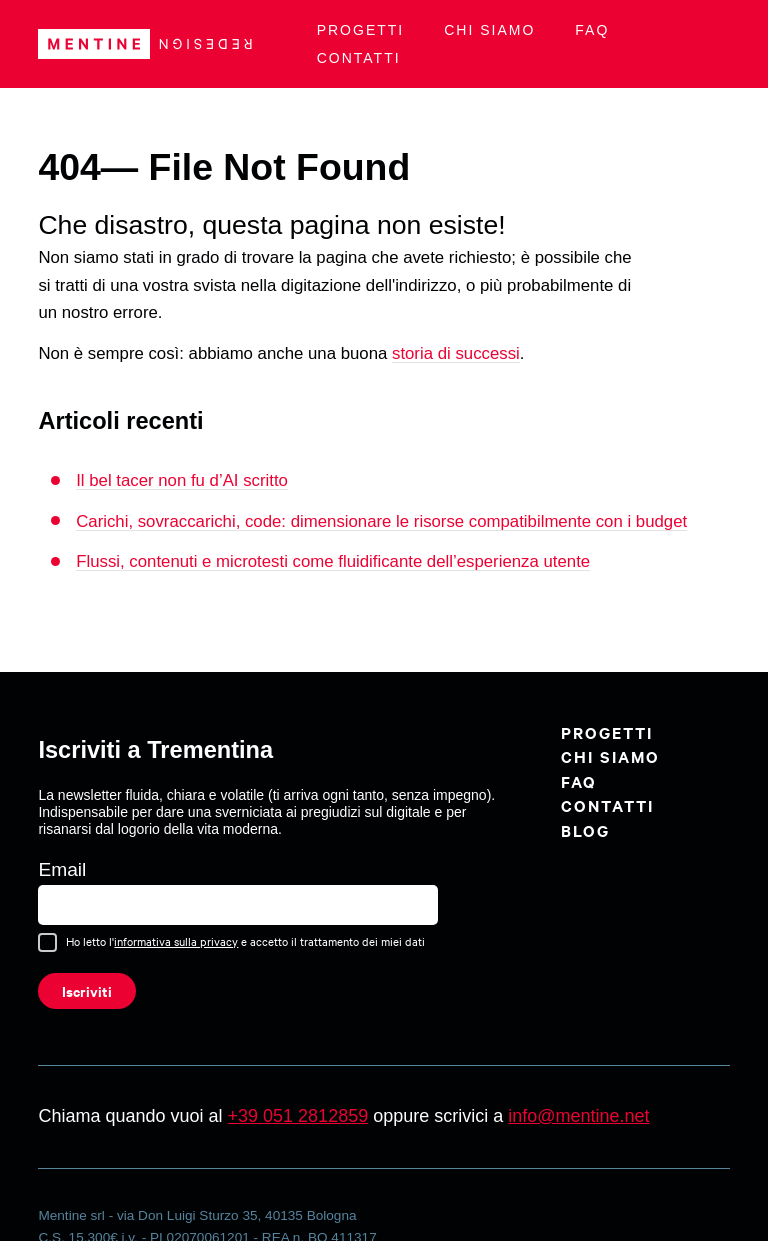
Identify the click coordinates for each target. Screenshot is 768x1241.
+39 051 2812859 (298, 1116)
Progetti (361, 30)
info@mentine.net (578, 1116)
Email (62, 869)
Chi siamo (489, 30)
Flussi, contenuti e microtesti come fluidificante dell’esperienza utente (333, 561)
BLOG (585, 830)
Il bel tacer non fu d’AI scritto (182, 480)
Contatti (359, 58)
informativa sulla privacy (176, 941)
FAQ (592, 30)
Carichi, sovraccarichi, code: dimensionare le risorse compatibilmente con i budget (381, 521)
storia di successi (456, 353)
